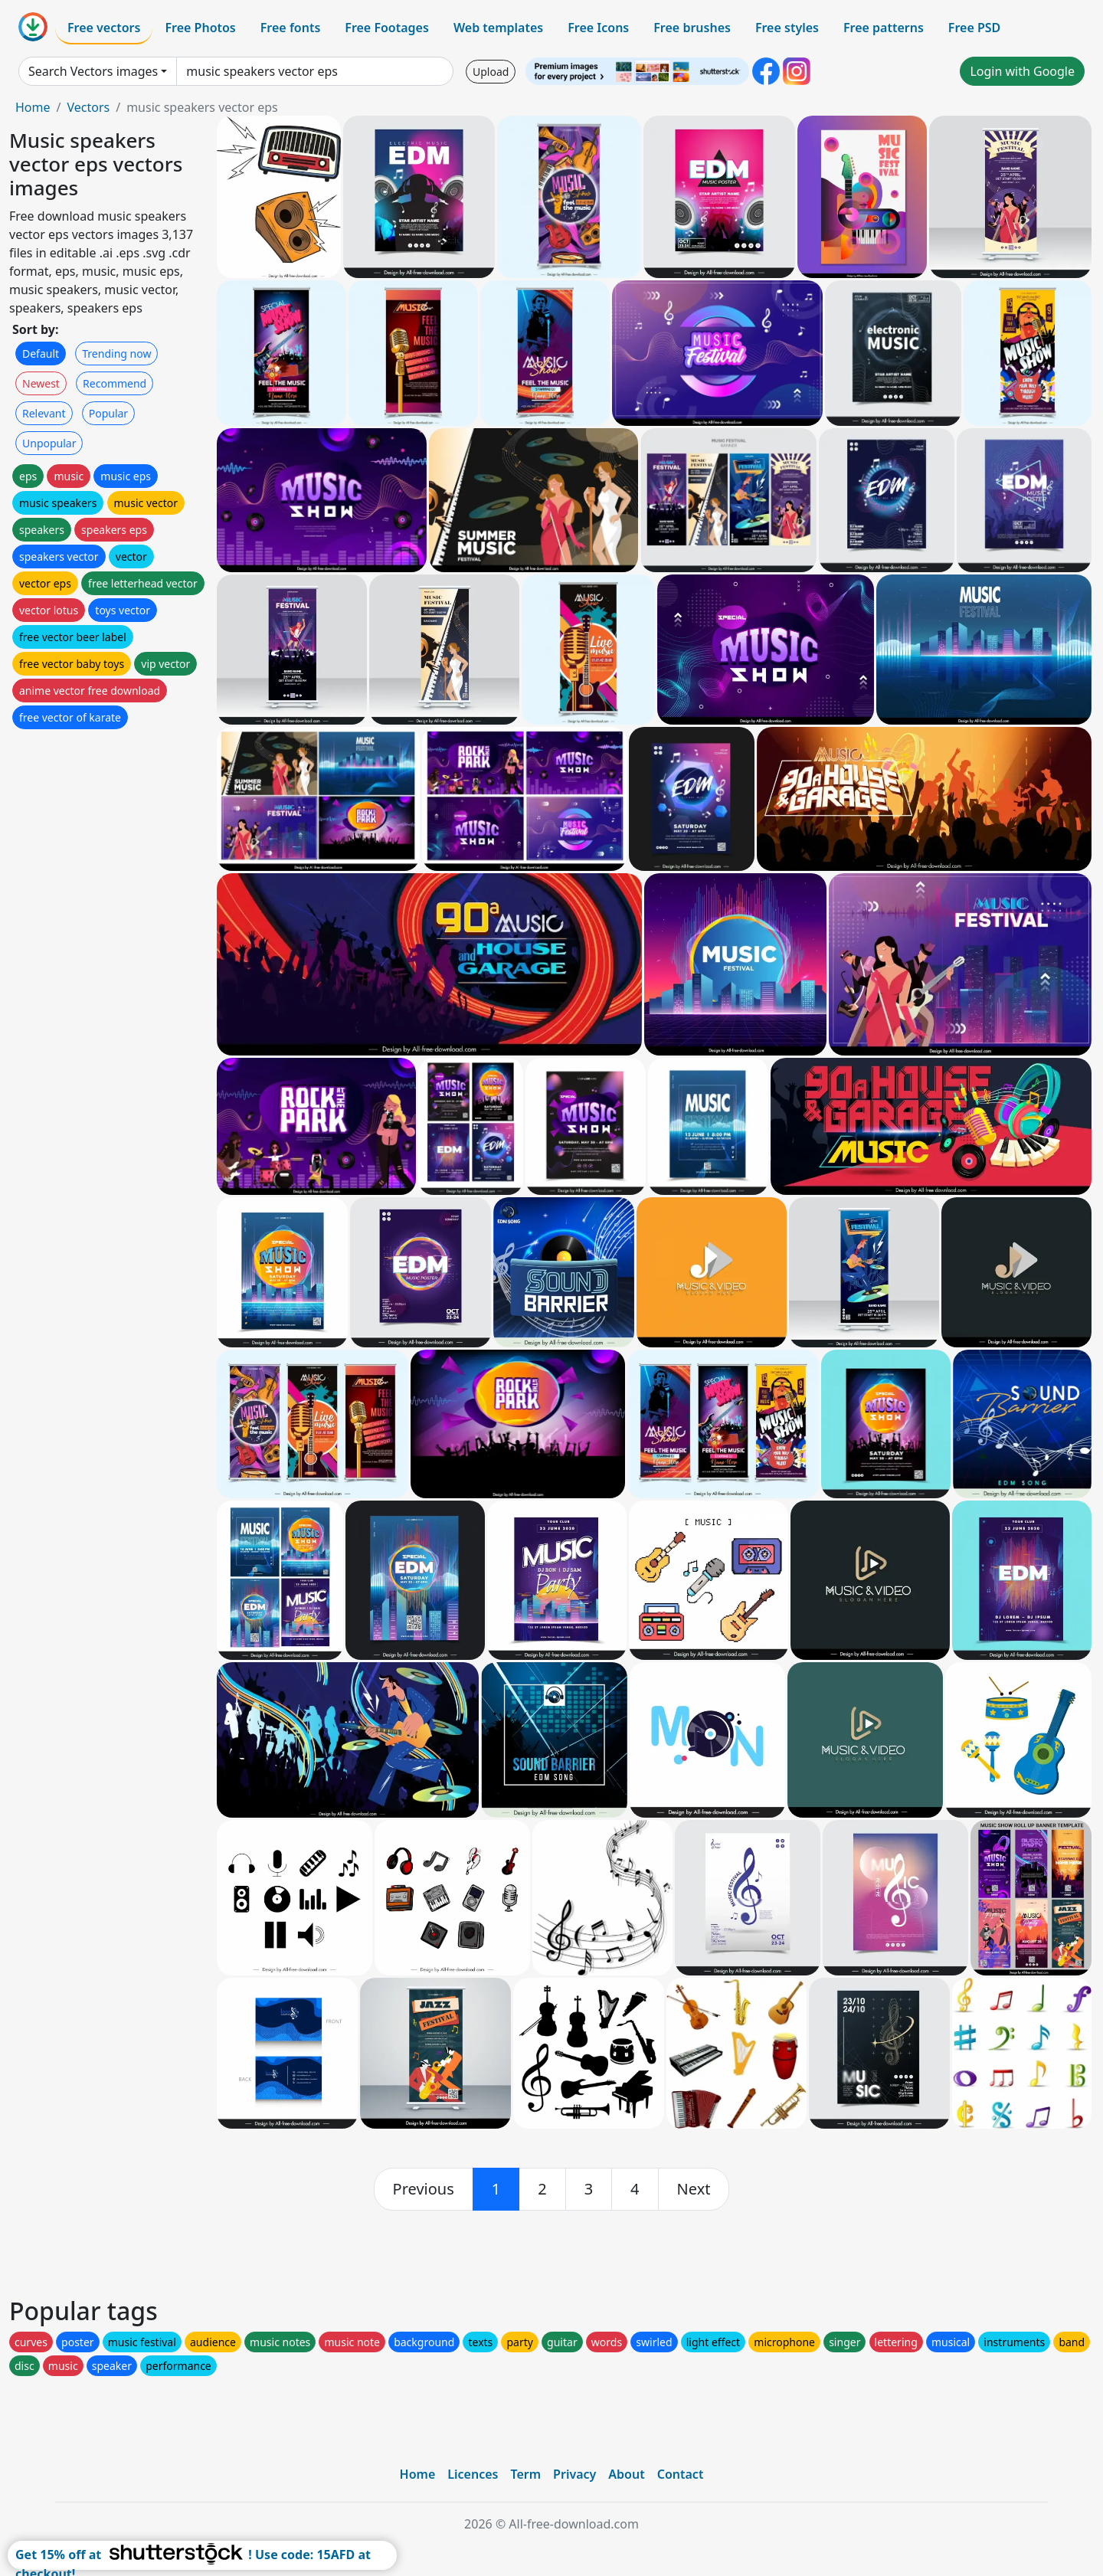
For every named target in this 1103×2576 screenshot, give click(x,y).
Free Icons (598, 27)
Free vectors (103, 27)
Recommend (114, 383)
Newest (41, 383)
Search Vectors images (93, 71)
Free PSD (974, 27)
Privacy (574, 2474)
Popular (108, 413)
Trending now (116, 353)
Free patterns (883, 27)
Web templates (498, 27)
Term (525, 2474)
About (626, 2474)
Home (33, 107)
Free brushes (692, 27)
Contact (680, 2474)
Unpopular (49, 443)
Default (40, 353)
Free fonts (290, 27)
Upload (491, 71)
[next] (694, 2189)
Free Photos (200, 27)
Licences (472, 2474)
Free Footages (387, 27)
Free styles (787, 27)
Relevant (44, 413)
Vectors (88, 107)
